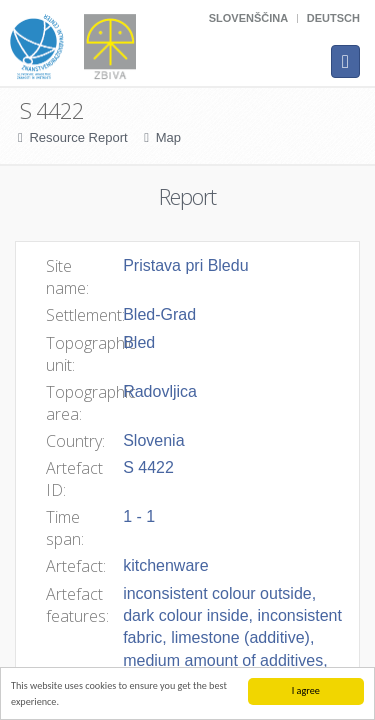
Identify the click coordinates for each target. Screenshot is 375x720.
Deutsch (333, 18)
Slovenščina (248, 18)
